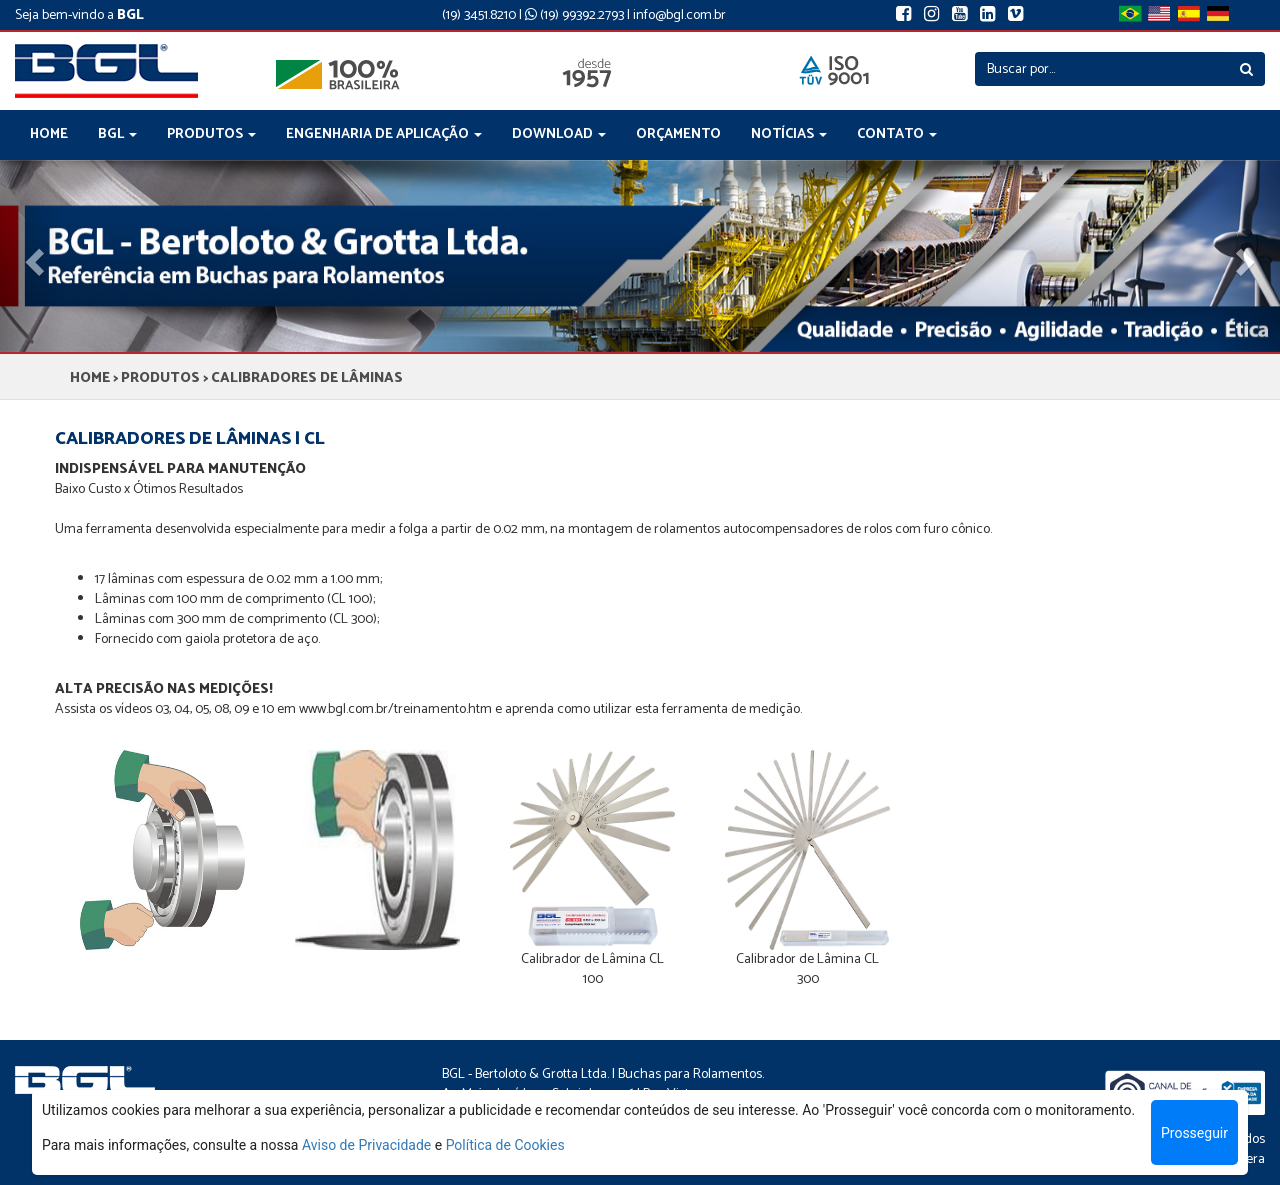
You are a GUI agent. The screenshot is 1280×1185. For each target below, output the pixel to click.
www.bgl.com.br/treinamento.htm (395, 709)
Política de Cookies (505, 1145)
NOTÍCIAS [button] (789, 134)
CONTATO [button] (897, 134)
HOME (49, 134)
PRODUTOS (160, 378)
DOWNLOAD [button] (559, 134)
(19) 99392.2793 (574, 15)
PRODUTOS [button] (211, 134)
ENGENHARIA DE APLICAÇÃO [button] (384, 134)
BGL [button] (117, 134)
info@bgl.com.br (679, 15)
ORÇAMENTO (678, 134)
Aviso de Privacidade (366, 1145)
